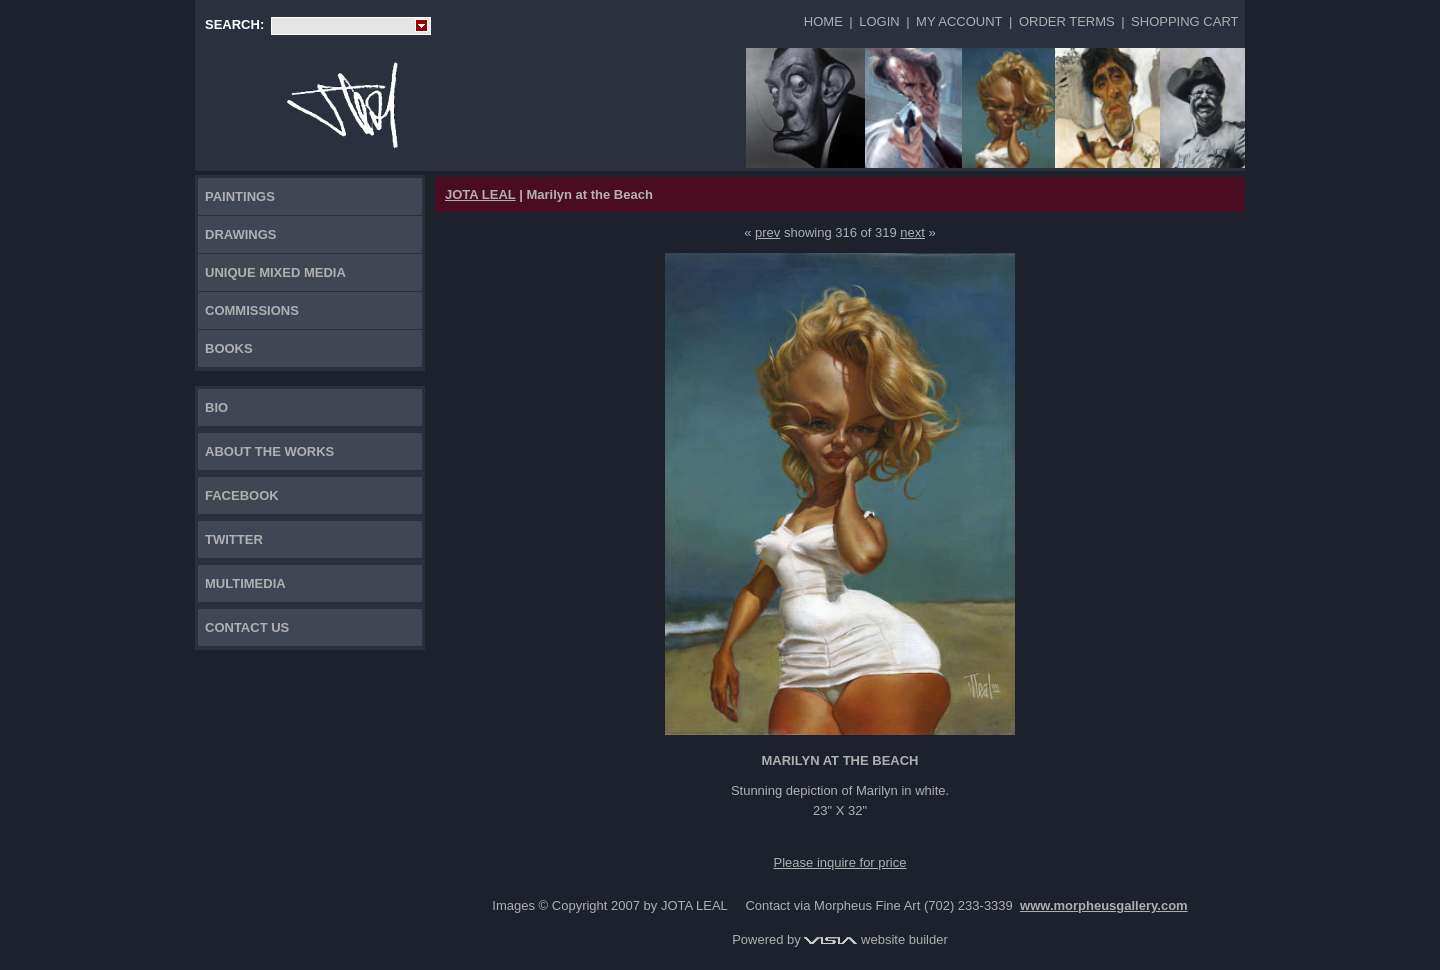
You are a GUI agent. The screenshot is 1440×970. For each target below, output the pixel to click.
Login (879, 21)
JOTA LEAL (480, 194)
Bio (216, 407)
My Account (959, 21)
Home (823, 21)
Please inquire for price (840, 862)
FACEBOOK (242, 495)
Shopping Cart (1184, 21)
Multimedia (245, 583)
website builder (875, 939)
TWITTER (234, 539)
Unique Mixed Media (275, 272)
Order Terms (1067, 21)
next (912, 232)
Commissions (252, 310)
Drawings (241, 234)
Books (229, 348)
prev (767, 232)
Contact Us (247, 627)
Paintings (240, 196)
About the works (269, 451)
